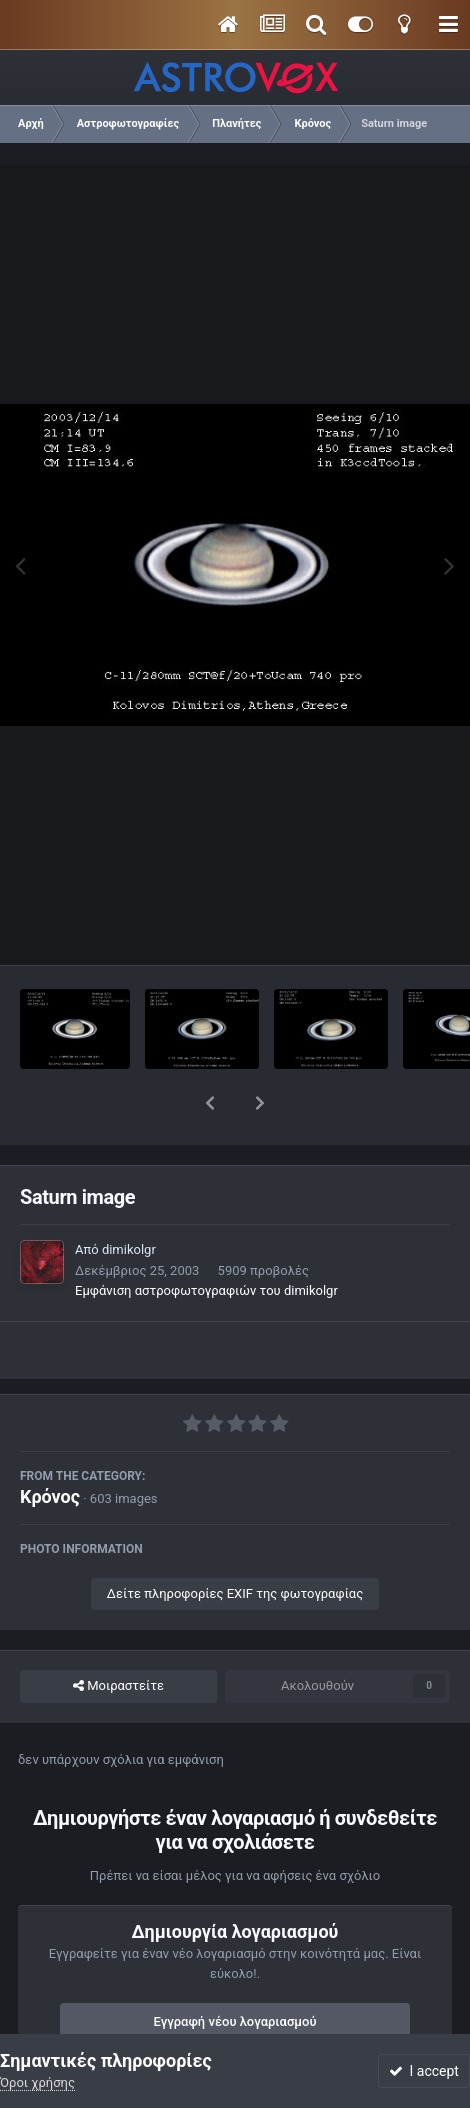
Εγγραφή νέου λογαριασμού (235, 1969)
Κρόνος (50, 1444)
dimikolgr (129, 1197)
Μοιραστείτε (118, 1634)
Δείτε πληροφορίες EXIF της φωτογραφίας (235, 1541)
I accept (424, 2071)
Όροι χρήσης (37, 2082)
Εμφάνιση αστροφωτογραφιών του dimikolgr (206, 1238)
